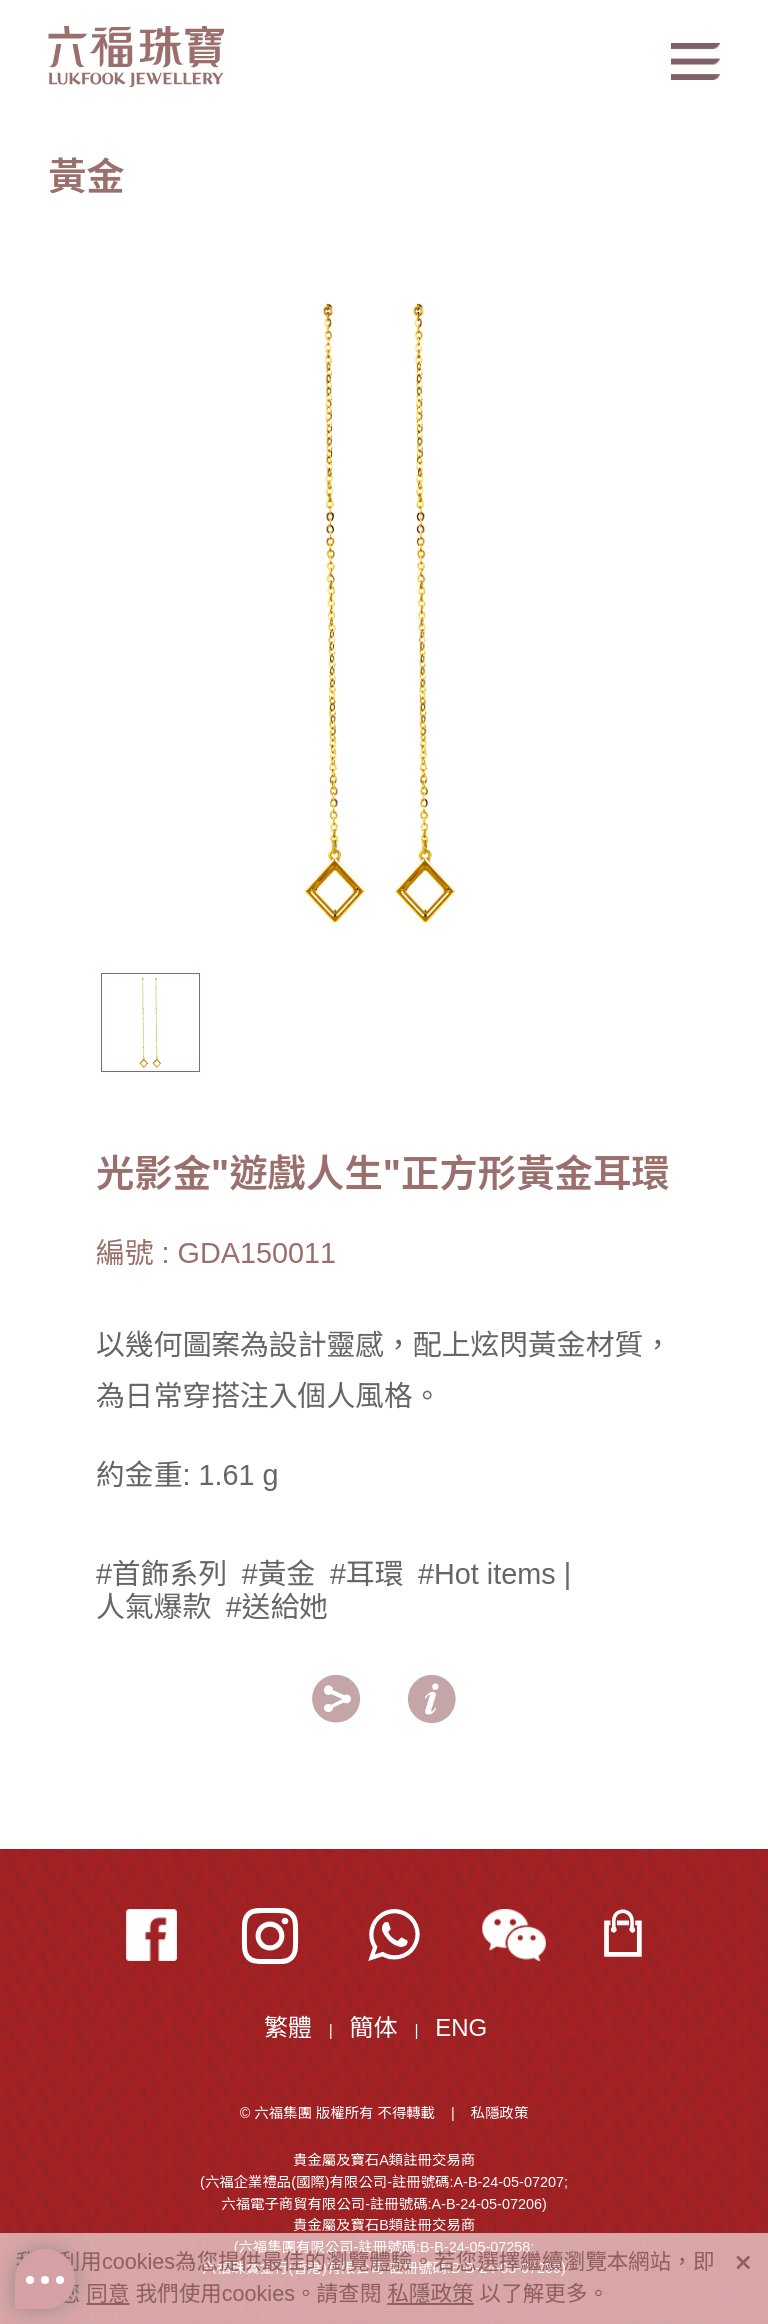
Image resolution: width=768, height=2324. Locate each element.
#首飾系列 (161, 1574)
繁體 (288, 2027)
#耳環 (367, 1574)
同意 (107, 2293)
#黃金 (279, 1574)
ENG (461, 2027)
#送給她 (277, 1607)
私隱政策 (500, 2113)
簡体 (374, 2027)
